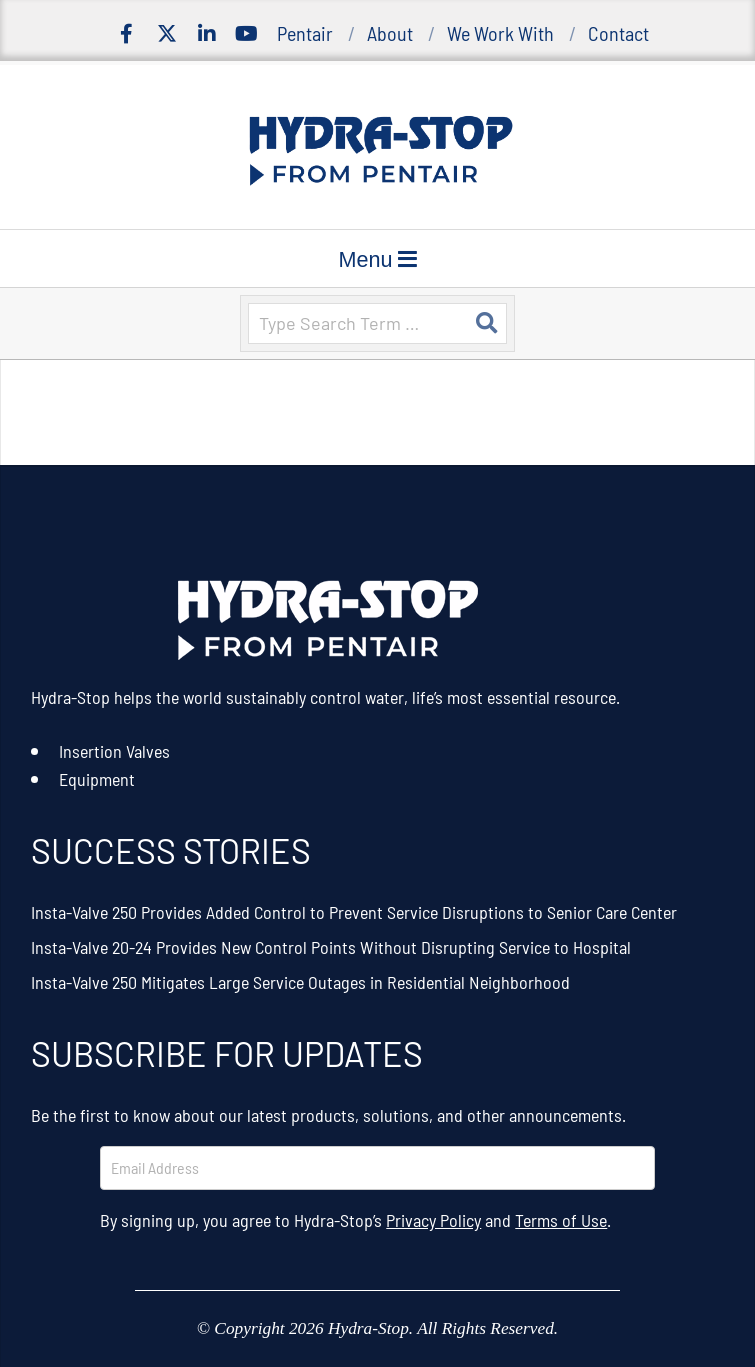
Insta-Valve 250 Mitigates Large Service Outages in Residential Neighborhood (300, 982)
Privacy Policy (433, 1220)
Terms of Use (561, 1220)
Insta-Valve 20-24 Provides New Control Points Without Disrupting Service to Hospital (331, 947)
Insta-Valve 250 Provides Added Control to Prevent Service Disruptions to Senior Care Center (354, 912)
